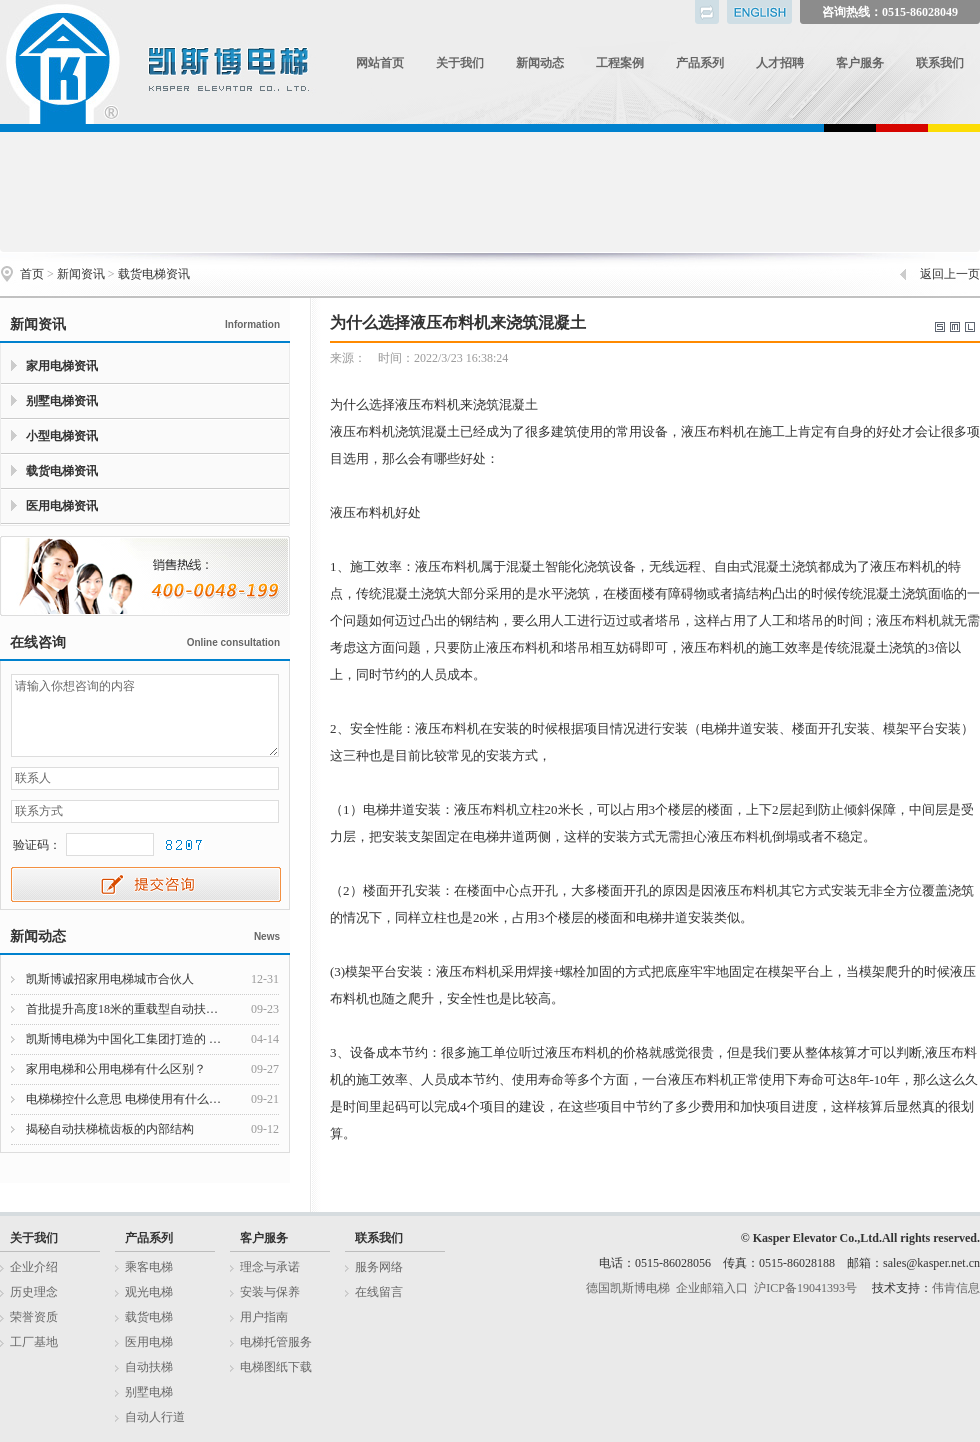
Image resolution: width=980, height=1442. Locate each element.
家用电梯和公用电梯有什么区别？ (116, 1069)
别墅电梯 (149, 1392)
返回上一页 (950, 274)
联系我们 (940, 63)
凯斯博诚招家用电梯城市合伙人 (110, 979)
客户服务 (860, 63)
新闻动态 (540, 63)
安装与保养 (270, 1292)
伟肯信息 (956, 1288)
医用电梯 (149, 1342)
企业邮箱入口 (712, 1288)
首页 (32, 274)
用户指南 (264, 1317)
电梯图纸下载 (276, 1367)
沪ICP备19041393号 (805, 1288)
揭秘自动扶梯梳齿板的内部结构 (110, 1129)
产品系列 (700, 63)
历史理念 (34, 1292)
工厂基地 (34, 1342)
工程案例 (620, 63)
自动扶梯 (149, 1367)
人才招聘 (780, 63)
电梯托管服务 (276, 1342)
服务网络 (379, 1267)
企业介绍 (34, 1267)
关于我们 (460, 63)
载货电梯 (149, 1317)
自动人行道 (155, 1417)
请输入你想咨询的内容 (145, 715)
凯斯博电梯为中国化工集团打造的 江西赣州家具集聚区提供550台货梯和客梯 (127, 1039)
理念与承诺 (270, 1267)
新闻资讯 (81, 274)
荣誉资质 (34, 1317)
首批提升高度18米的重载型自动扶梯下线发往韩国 (127, 1009)
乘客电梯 (149, 1267)
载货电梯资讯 (154, 274)
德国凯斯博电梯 (628, 1288)
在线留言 (379, 1292)
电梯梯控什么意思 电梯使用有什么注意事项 (127, 1099)
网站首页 (380, 63)
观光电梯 (149, 1292)
